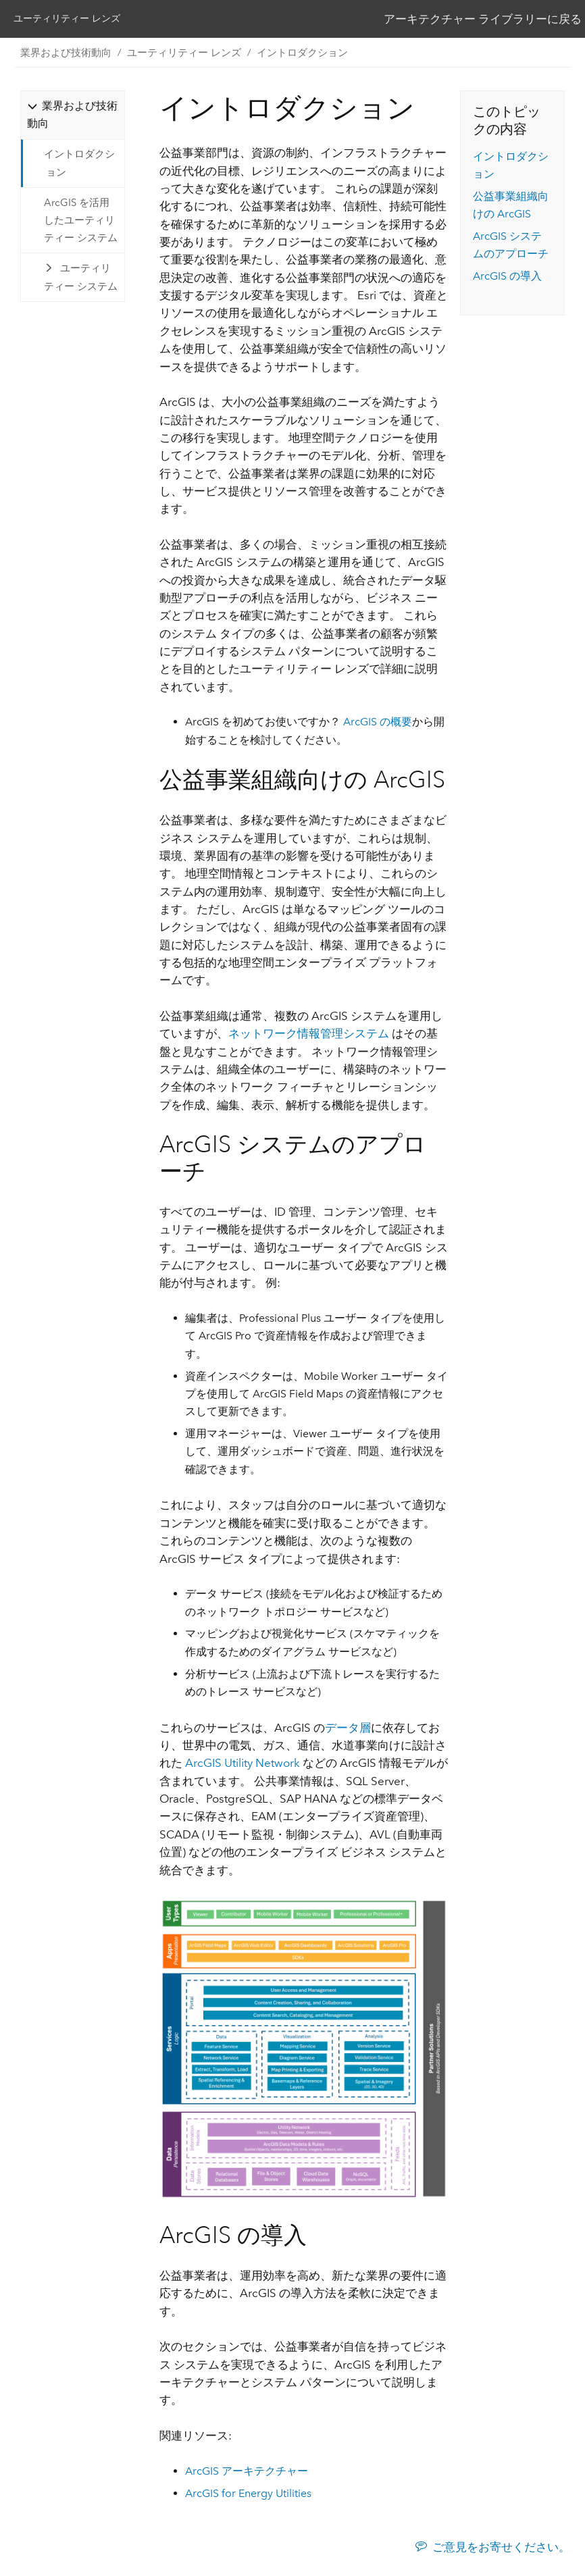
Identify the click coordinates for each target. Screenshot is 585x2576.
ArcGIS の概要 (377, 724)
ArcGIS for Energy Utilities (248, 2495)
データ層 (348, 1729)
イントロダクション (302, 55)
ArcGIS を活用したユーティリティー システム (81, 223)
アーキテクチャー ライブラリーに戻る (483, 20)
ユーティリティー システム (81, 279)
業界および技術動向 (65, 55)
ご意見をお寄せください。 (501, 2549)
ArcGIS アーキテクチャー (246, 2473)
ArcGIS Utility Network (242, 1765)
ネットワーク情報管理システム (308, 1036)
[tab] (72, 117)
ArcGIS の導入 (507, 278)
